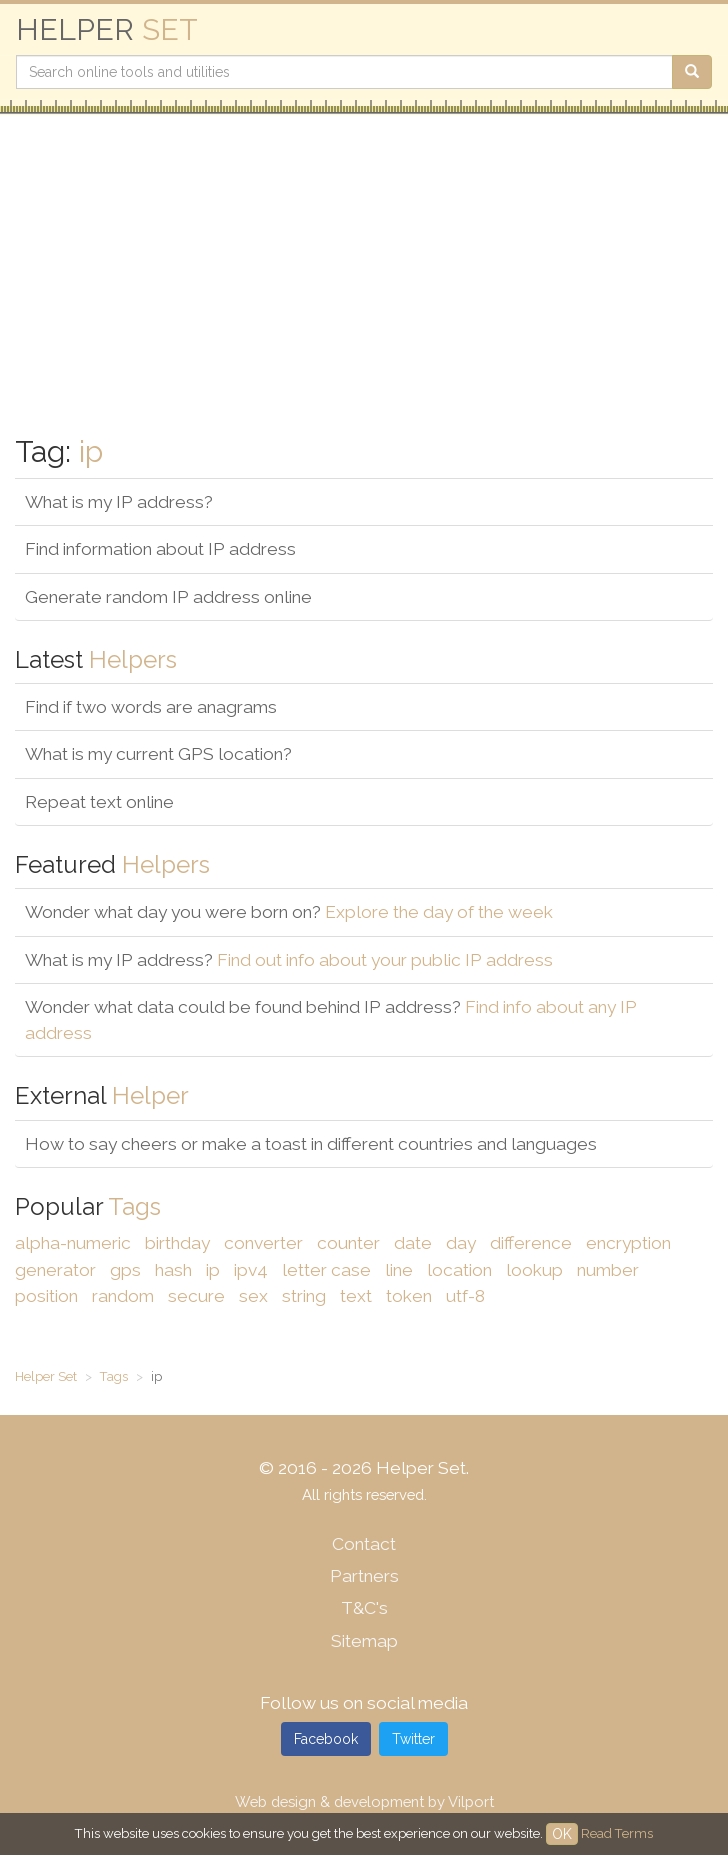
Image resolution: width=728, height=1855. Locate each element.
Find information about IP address (160, 549)
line (399, 1270)
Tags (114, 1376)
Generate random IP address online (168, 597)
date (413, 1243)
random (123, 1296)
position (46, 1296)
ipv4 (251, 1270)
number (608, 1270)
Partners (364, 1576)
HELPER (107, 29)
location (459, 1270)
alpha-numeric (73, 1243)
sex (253, 1296)
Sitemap (364, 1641)
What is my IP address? (119, 502)
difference (531, 1243)
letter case (326, 1270)
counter (348, 1243)
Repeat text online (99, 802)
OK (562, 1834)
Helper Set (46, 1376)
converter (263, 1243)
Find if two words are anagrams (151, 707)
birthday (177, 1243)
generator (55, 1270)
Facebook (326, 1739)
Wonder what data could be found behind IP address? (331, 1020)
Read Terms (617, 1833)
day (461, 1243)
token (409, 1296)
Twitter (413, 1739)
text (356, 1296)
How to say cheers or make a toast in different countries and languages (311, 1144)
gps (125, 1270)
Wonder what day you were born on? (289, 912)
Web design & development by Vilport (364, 1801)
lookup (534, 1270)
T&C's (364, 1608)
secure (196, 1296)
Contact (364, 1544)
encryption (628, 1243)
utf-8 (465, 1296)
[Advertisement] (364, 275)
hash (173, 1270)
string (304, 1296)
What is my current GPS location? (158, 754)
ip (213, 1270)
